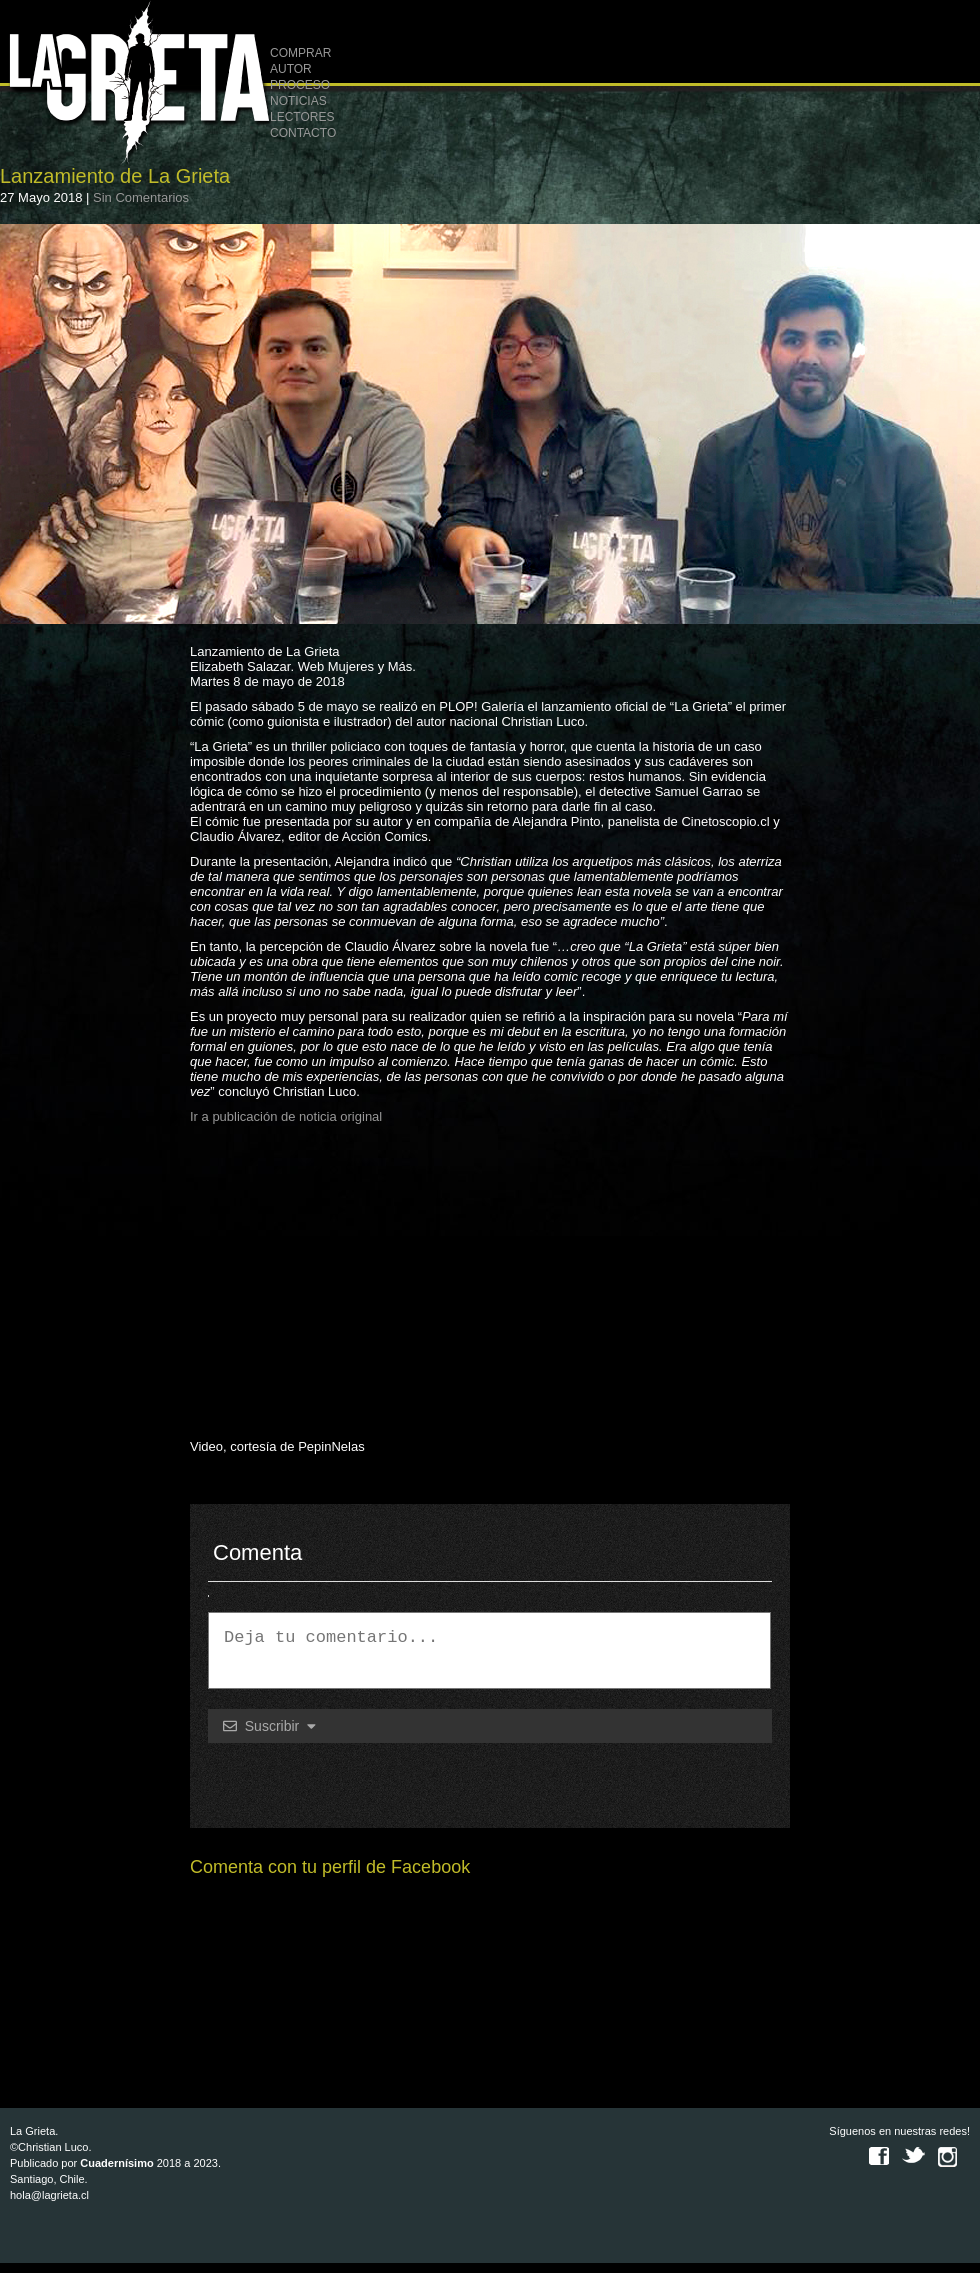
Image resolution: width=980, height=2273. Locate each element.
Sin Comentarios (141, 197)
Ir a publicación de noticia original (286, 1116)
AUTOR (291, 69)
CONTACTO (303, 133)
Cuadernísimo (116, 2163)
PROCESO (300, 85)
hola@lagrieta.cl (49, 2195)
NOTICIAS (298, 101)
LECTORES (302, 117)
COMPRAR (300, 53)
